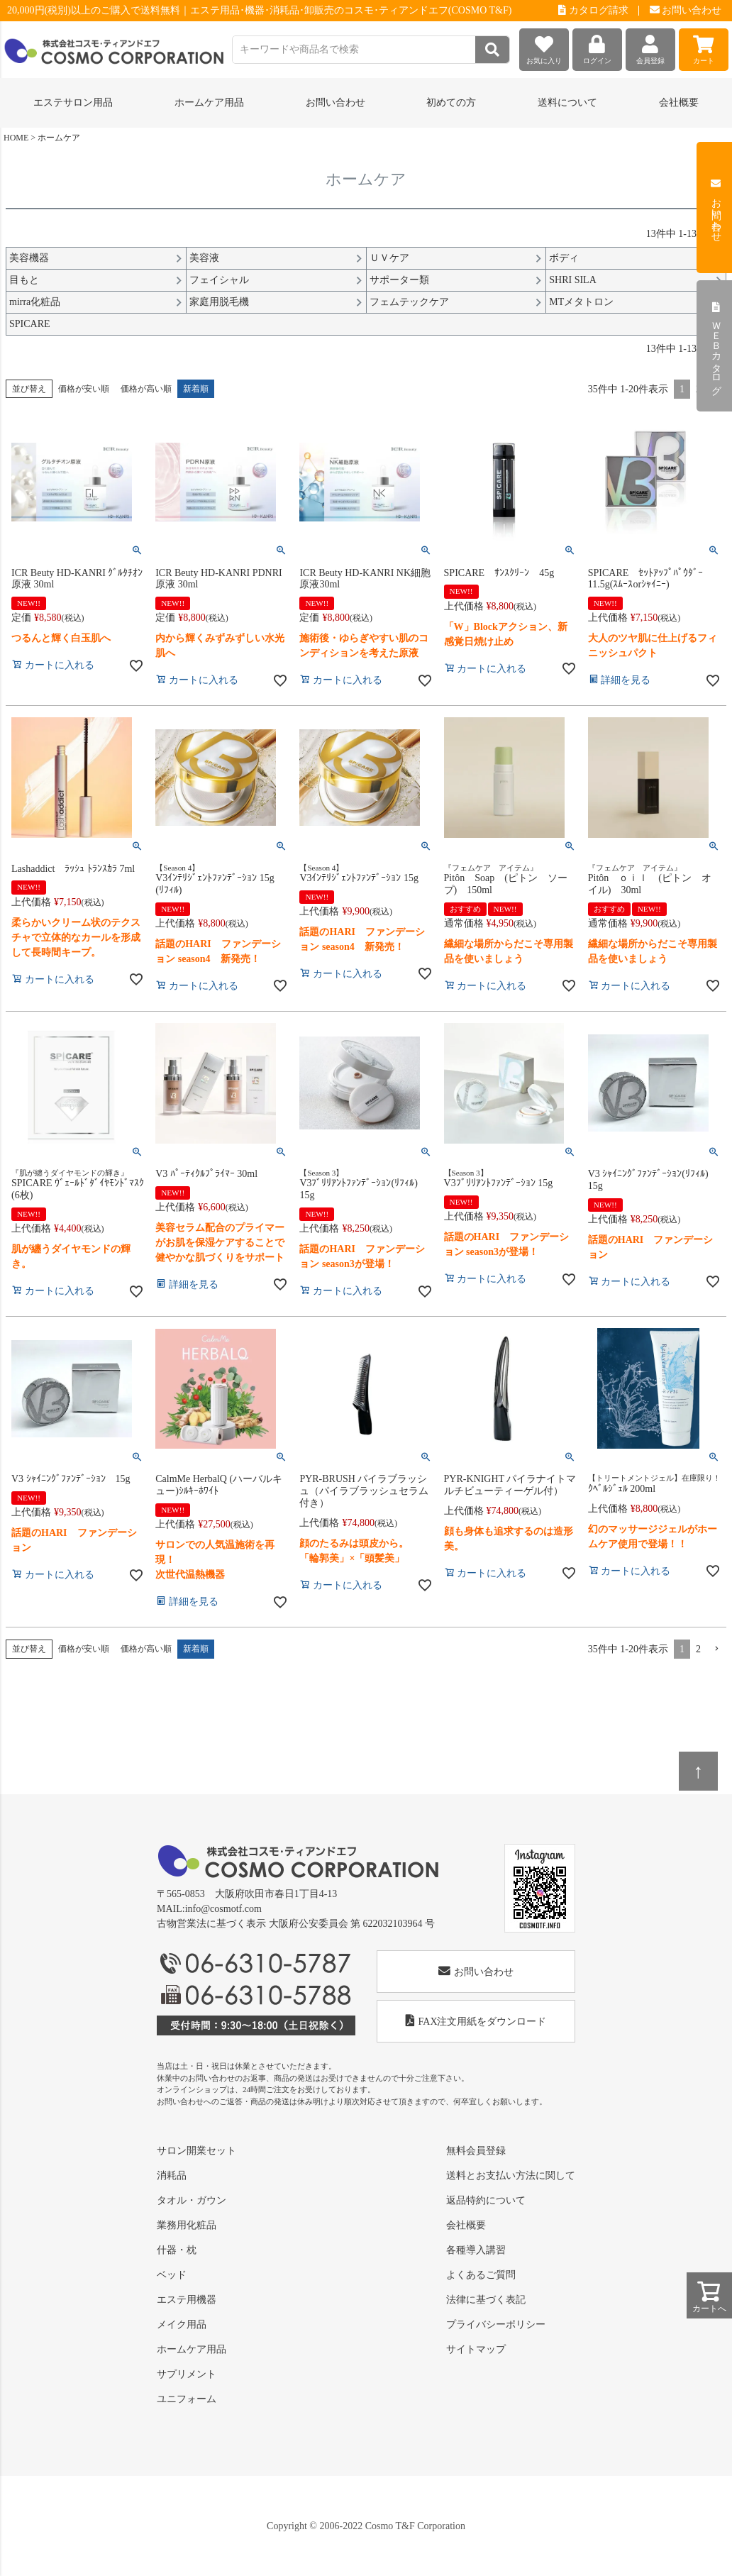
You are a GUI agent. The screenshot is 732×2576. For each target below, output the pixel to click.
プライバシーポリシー (495, 2324)
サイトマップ (476, 2349)
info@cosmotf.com (223, 1908)
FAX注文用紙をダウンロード (476, 2021)
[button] (716, 1649)
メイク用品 (181, 2324)
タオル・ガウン (191, 2200)
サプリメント (186, 2374)
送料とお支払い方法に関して (510, 2175)
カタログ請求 (593, 10)
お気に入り (544, 46)
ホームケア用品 (191, 2349)
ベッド (172, 2275)
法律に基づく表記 (486, 2299)
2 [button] (698, 1649)
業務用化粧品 (186, 2225)
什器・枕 (176, 2250)
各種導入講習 (476, 2250)
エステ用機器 (186, 2299)
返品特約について (486, 2200)
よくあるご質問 (481, 2275)
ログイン (597, 46)
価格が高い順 (146, 389)
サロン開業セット (196, 2150)
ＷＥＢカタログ (716, 346)
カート (703, 46)
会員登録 (650, 46)
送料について (567, 102)
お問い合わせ (686, 10)
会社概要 (679, 102)
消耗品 (172, 2175)
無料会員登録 (476, 2150)
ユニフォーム (186, 2399)
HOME (16, 138)
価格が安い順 (83, 389)
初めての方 (451, 102)
